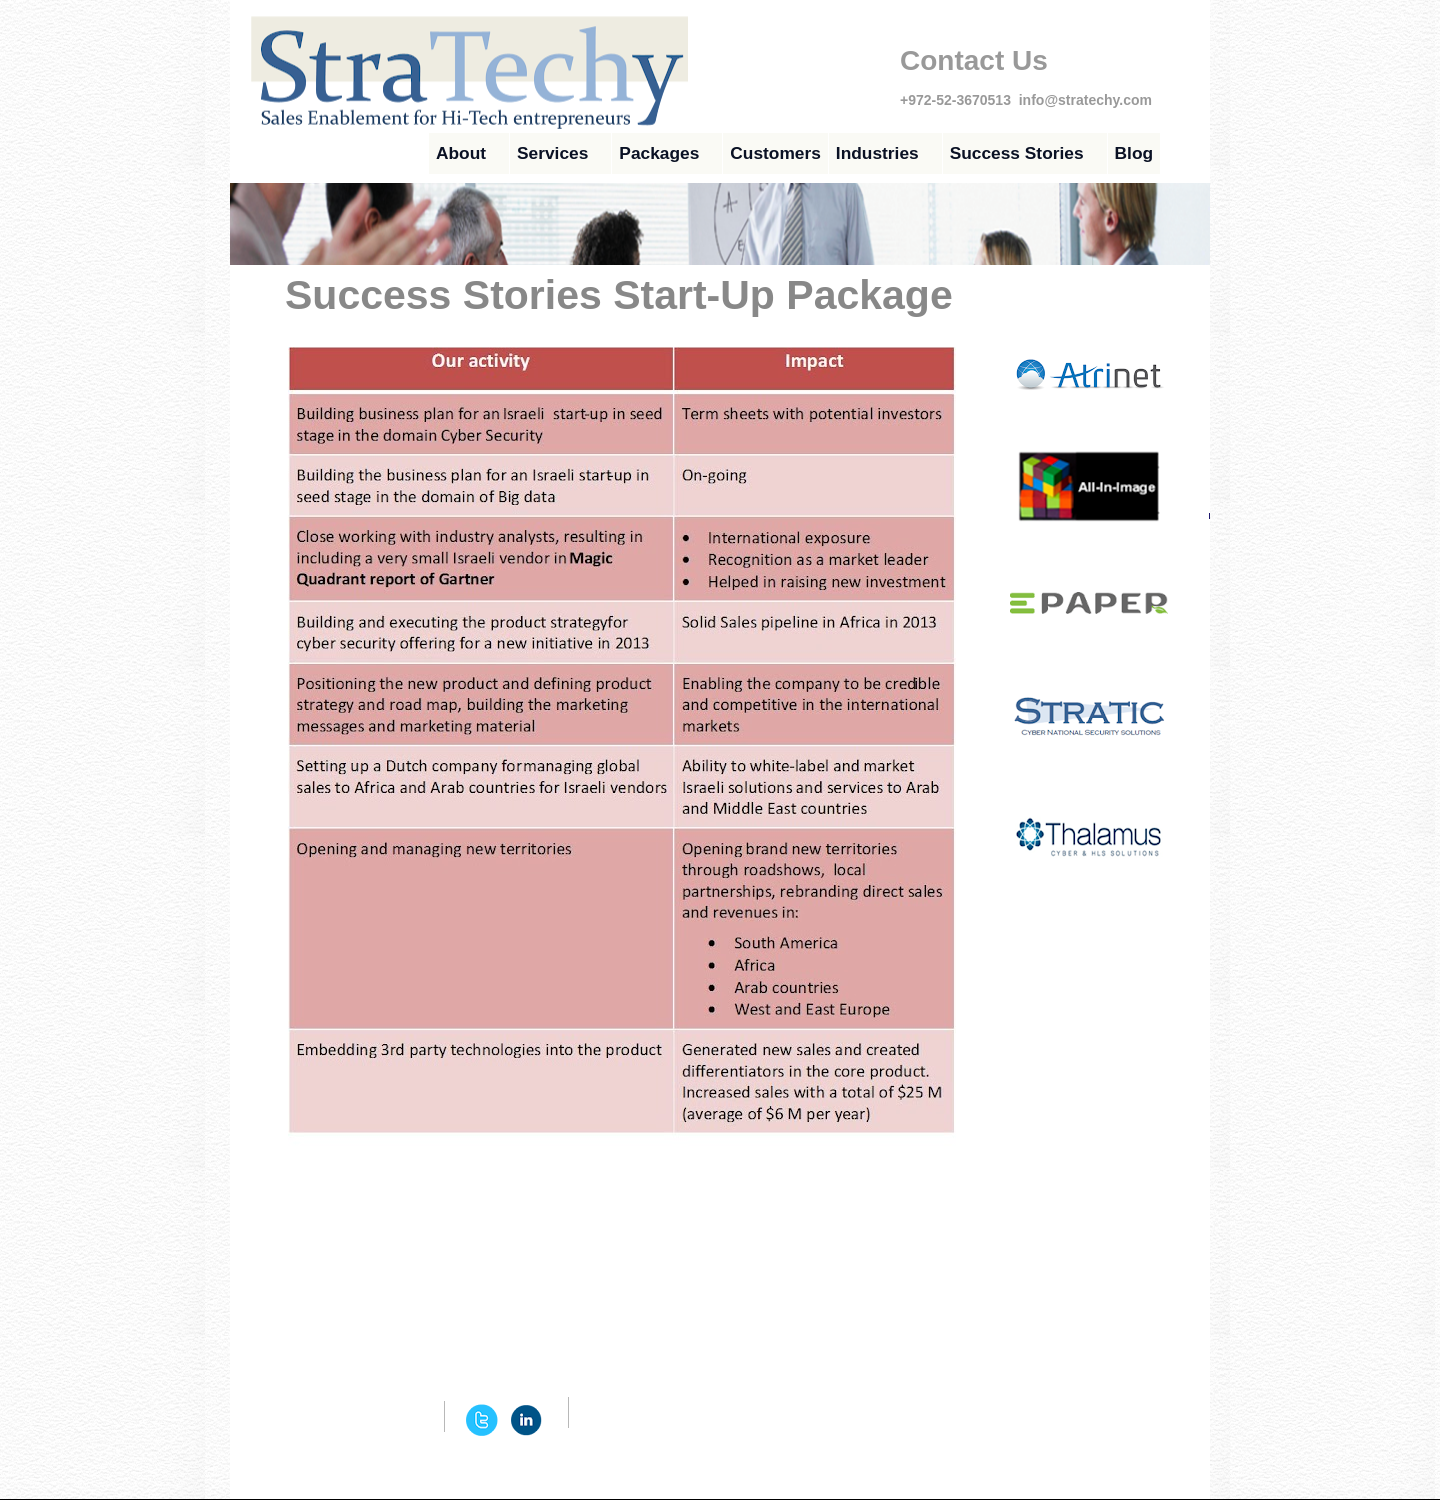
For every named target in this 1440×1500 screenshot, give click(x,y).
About (461, 153)
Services (552, 153)
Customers (775, 153)
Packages (659, 153)
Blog (1134, 153)
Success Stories (1017, 153)
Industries (877, 153)
